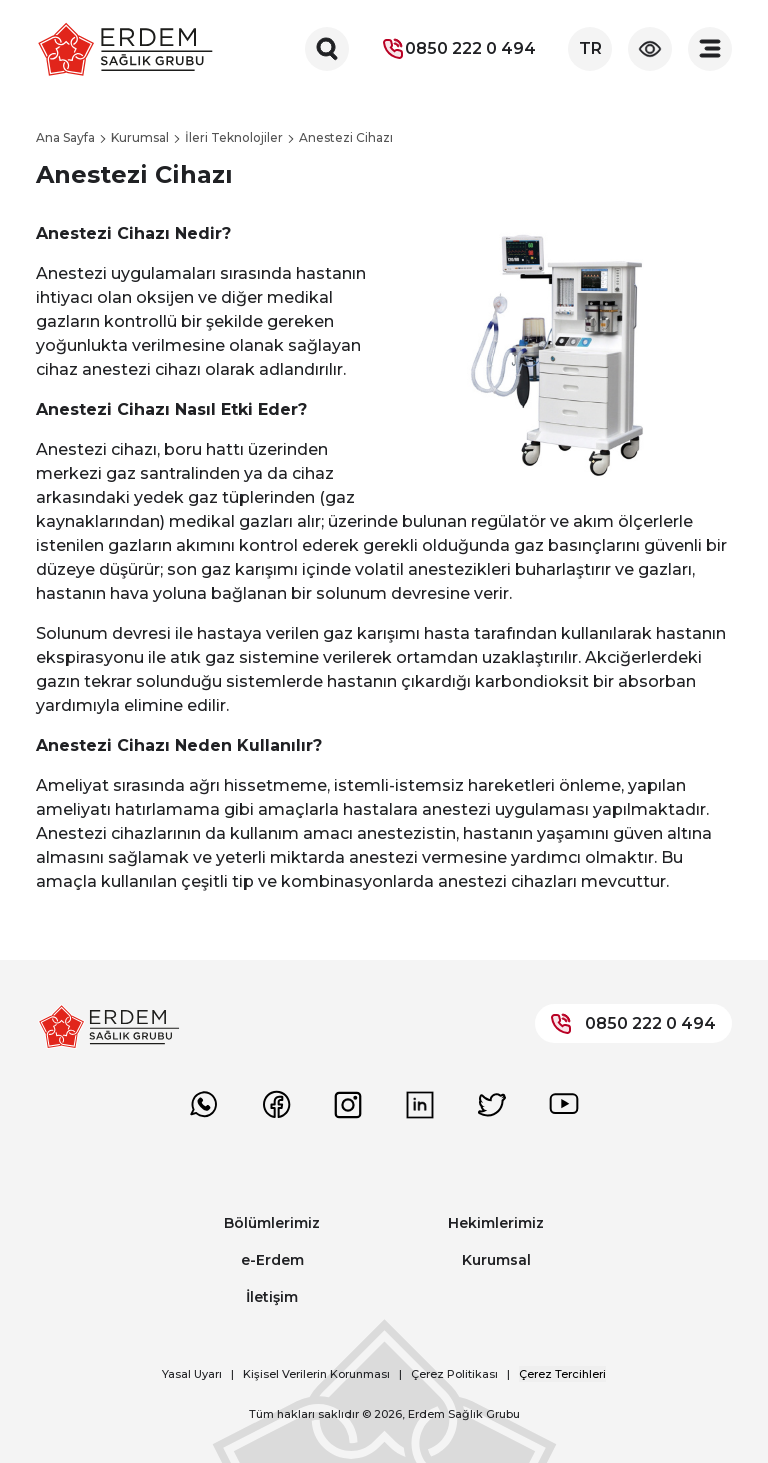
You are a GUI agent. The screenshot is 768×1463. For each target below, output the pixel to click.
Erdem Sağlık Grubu (464, 1414)
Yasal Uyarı (192, 1374)
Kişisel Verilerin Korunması (316, 1374)
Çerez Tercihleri (562, 1374)
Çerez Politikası (454, 1374)
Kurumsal (496, 1260)
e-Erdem (272, 1260)
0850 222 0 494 (458, 49)
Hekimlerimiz (496, 1223)
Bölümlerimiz (272, 1223)
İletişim (272, 1297)
